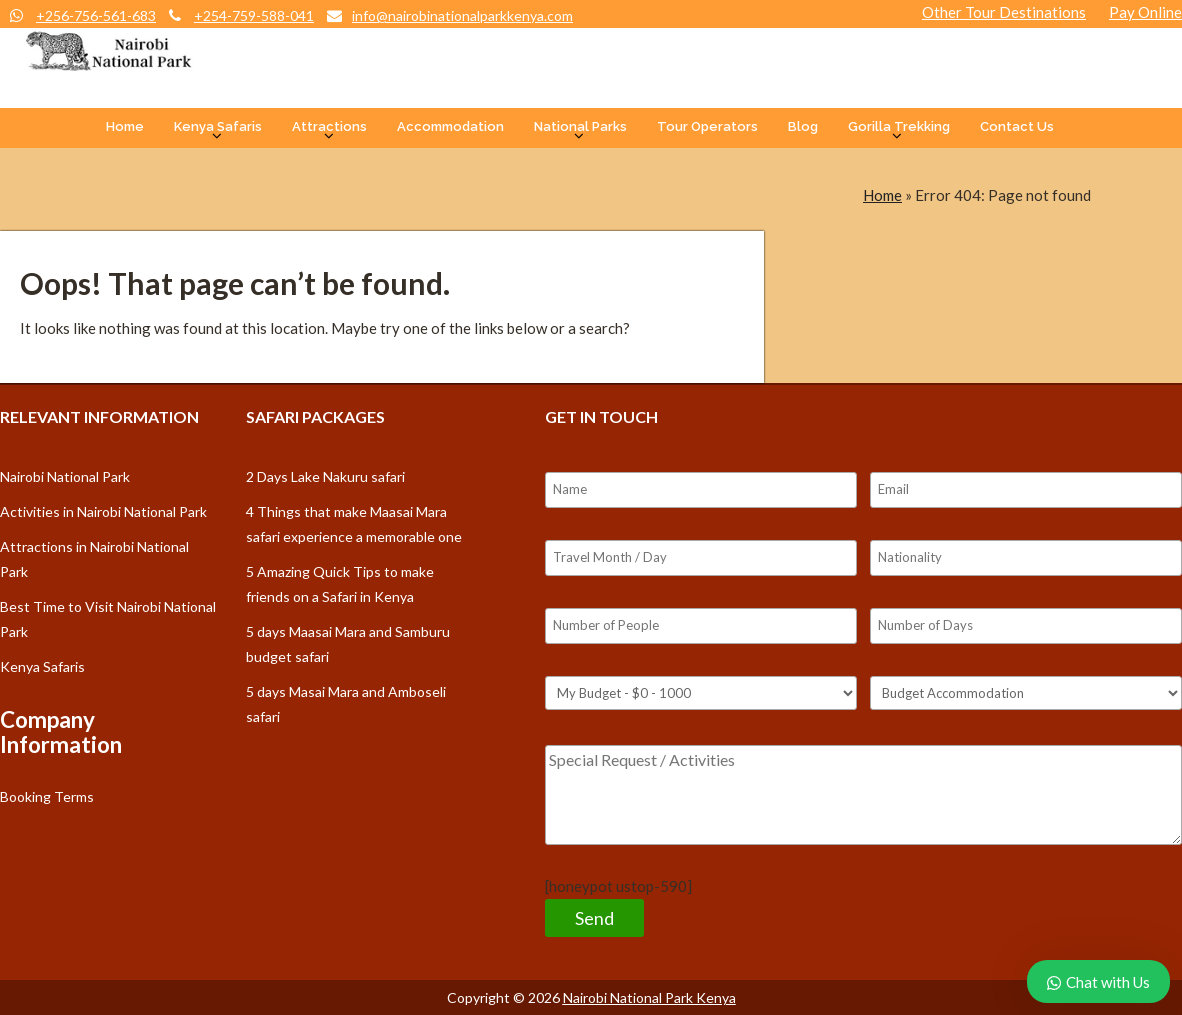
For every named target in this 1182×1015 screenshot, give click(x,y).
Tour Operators (707, 126)
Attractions (329, 126)
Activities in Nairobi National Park (103, 511)
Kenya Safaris (218, 126)
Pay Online (1145, 12)
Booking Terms (47, 796)
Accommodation (450, 126)
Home (125, 126)
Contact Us (1017, 126)
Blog (803, 126)
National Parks (580, 126)
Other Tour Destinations (1004, 12)
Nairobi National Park (65, 476)
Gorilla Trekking (899, 126)
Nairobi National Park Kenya (649, 997)
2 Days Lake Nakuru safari (325, 476)
